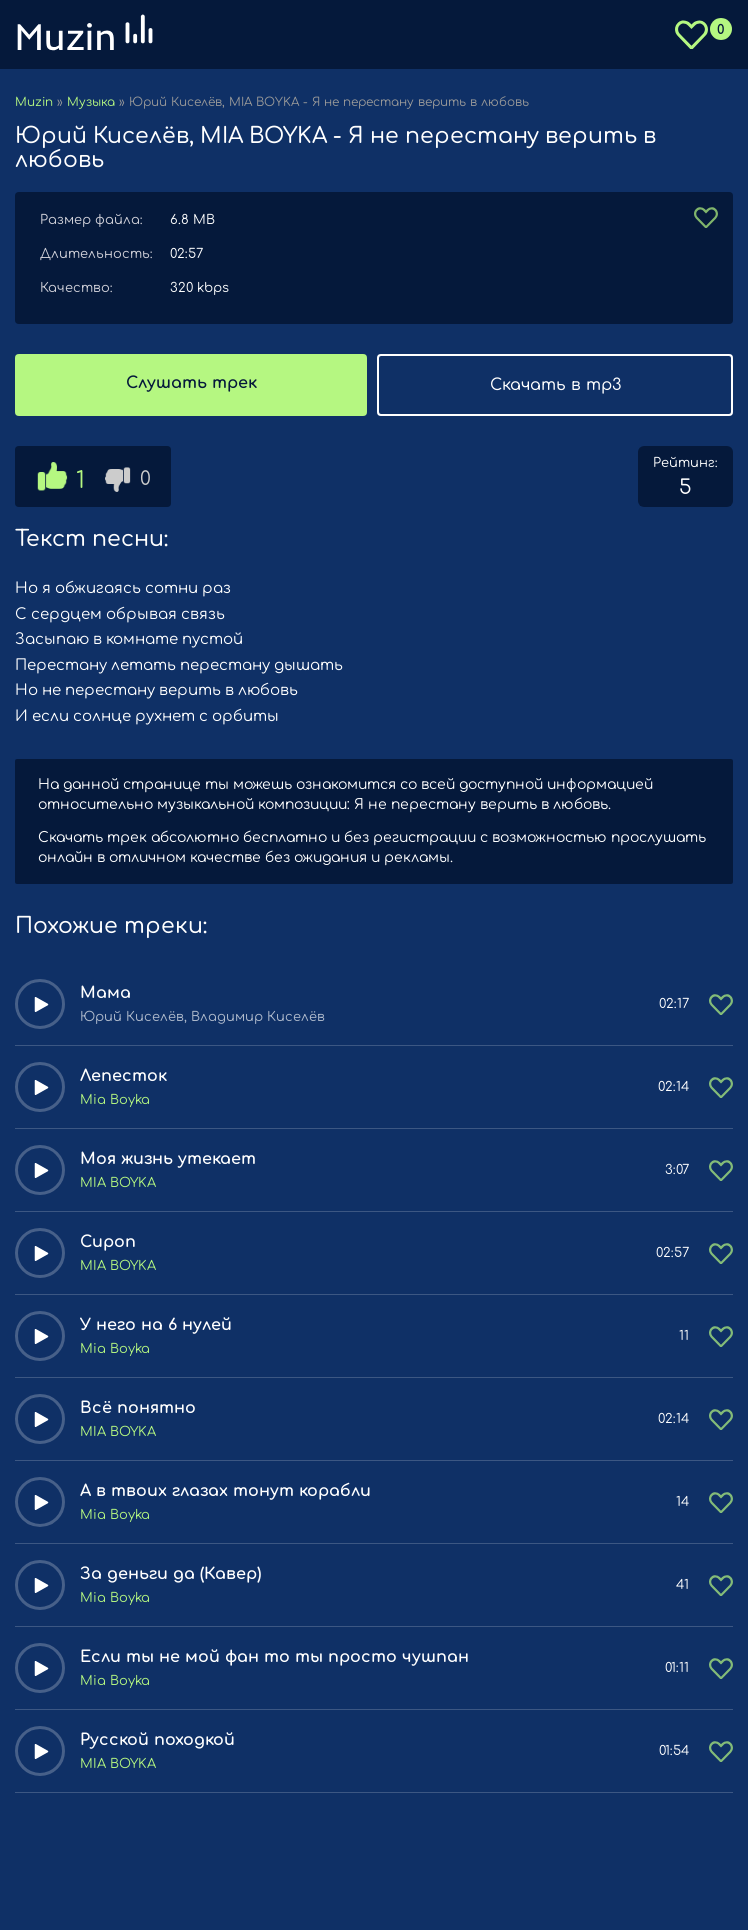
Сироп (108, 1242)
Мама (105, 993)
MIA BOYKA (118, 1183)
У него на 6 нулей (156, 1325)
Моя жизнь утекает (168, 1159)
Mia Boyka (115, 1100)
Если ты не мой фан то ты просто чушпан (274, 1657)
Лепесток (123, 1076)
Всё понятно (138, 1408)
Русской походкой (157, 1740)
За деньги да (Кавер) (170, 1574)
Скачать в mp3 (555, 385)
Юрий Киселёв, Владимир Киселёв (202, 1017)
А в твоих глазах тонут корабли (225, 1491)
